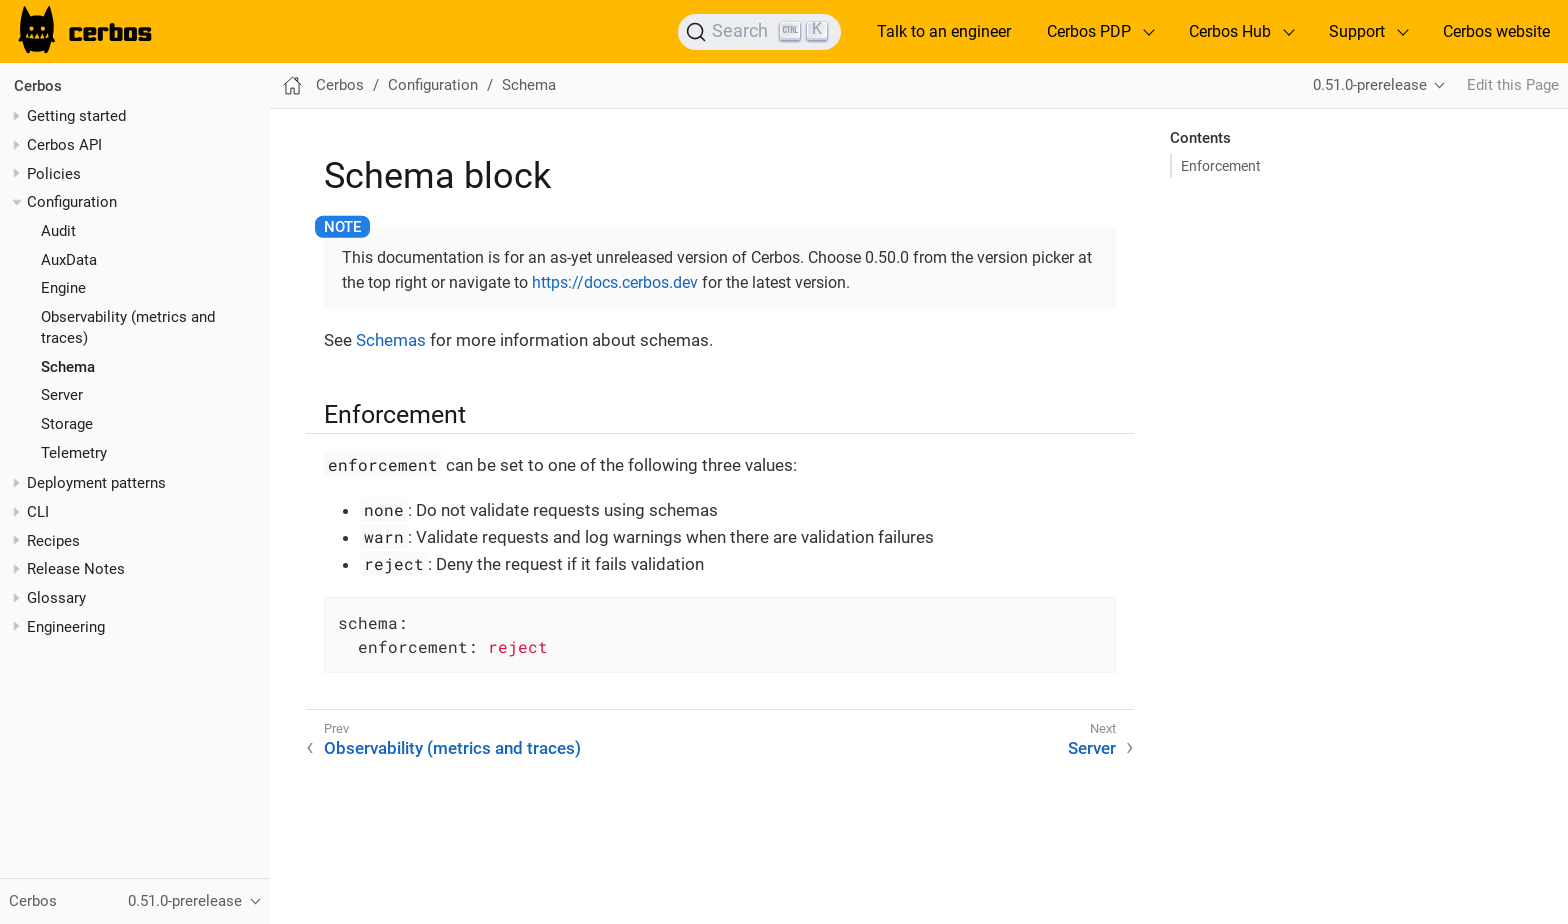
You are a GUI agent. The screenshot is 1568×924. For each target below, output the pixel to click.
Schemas (391, 340)
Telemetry (74, 453)
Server (62, 395)
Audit (58, 231)
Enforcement (1221, 166)
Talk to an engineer (944, 31)
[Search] (759, 32)
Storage (67, 424)
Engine (63, 288)
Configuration (72, 202)
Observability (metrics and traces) (452, 748)
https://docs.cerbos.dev (615, 282)
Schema (68, 367)
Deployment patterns (96, 483)
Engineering (66, 627)
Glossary (56, 598)
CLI (38, 512)
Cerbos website (1496, 31)
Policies (54, 174)
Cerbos (38, 86)
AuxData (69, 260)
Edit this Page (1513, 85)
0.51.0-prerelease (1370, 85)
